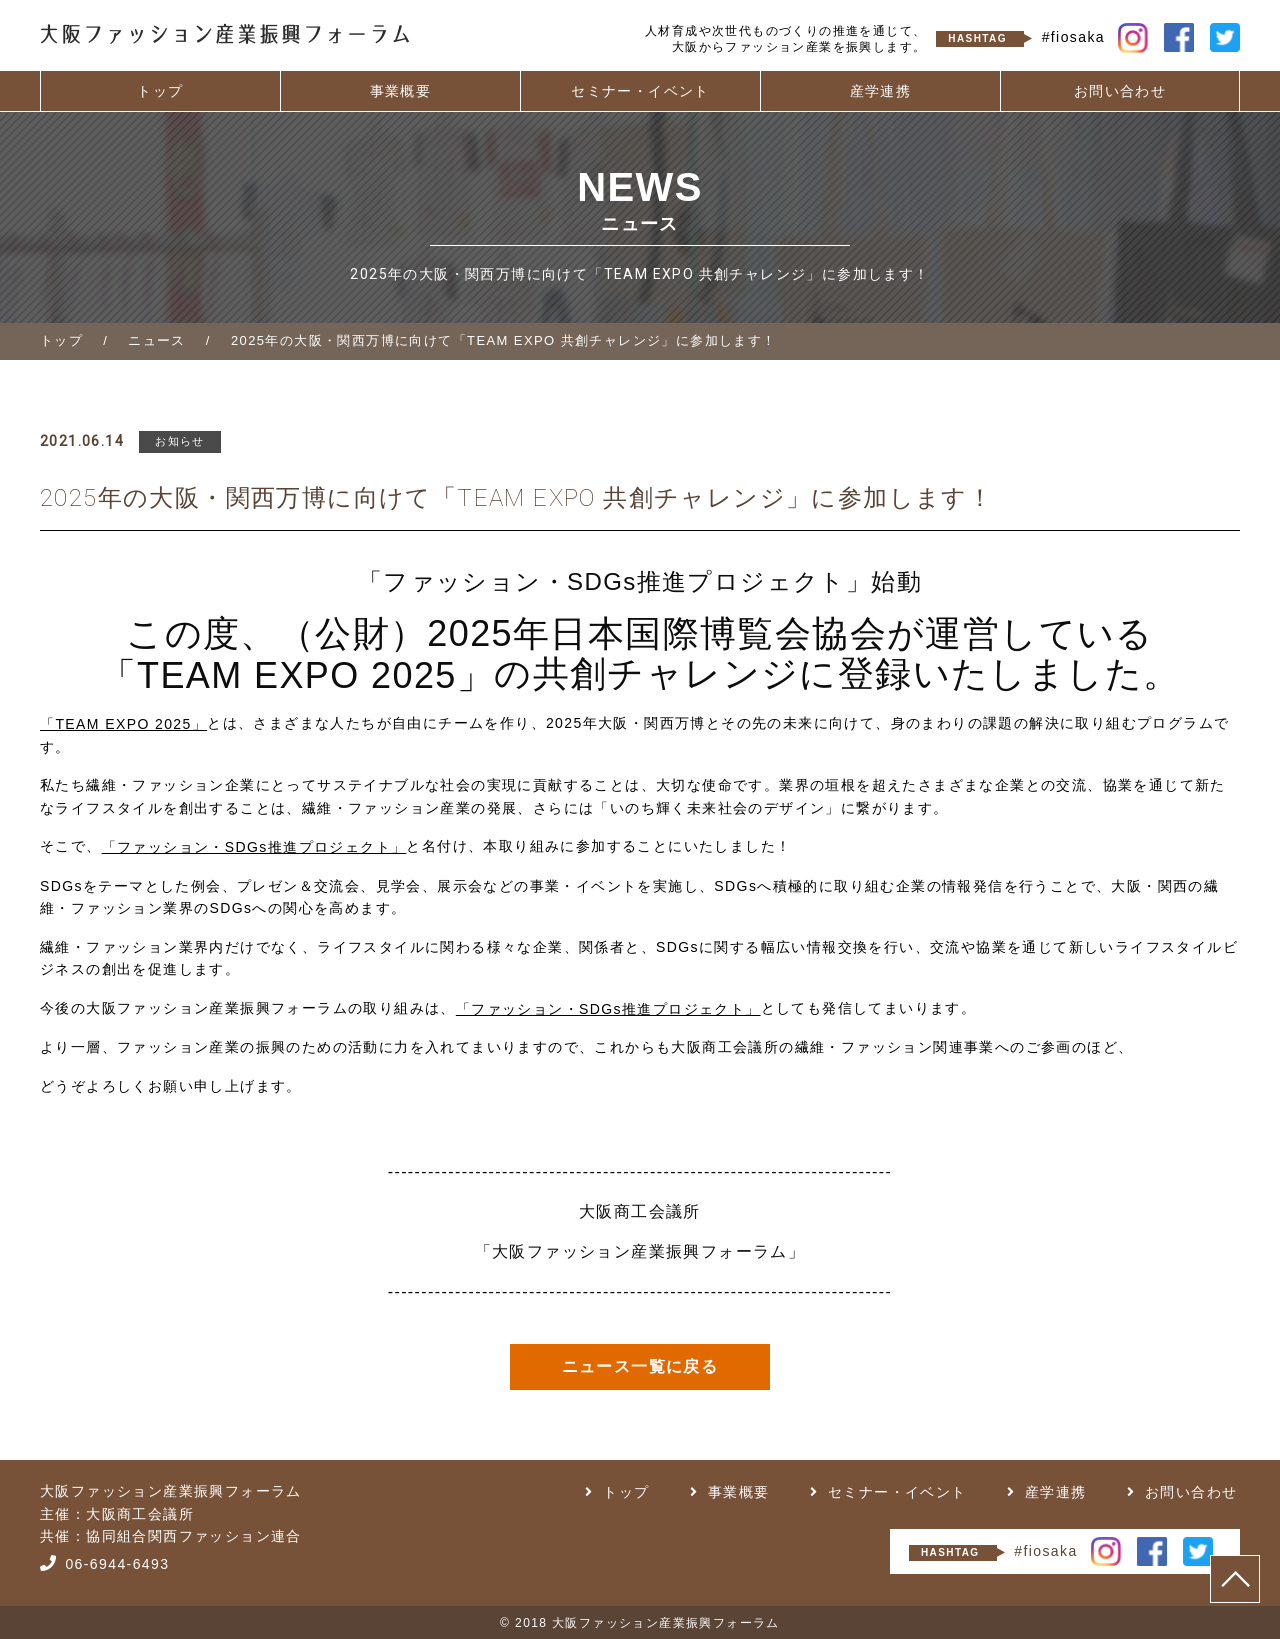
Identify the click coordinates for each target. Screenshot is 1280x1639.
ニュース (157, 340)
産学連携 (881, 91)
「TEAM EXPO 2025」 (297, 676)
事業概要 (401, 91)
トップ (160, 91)
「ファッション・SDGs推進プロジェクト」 (254, 847)
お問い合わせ (1120, 91)
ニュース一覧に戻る (640, 1366)
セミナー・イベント (640, 91)
